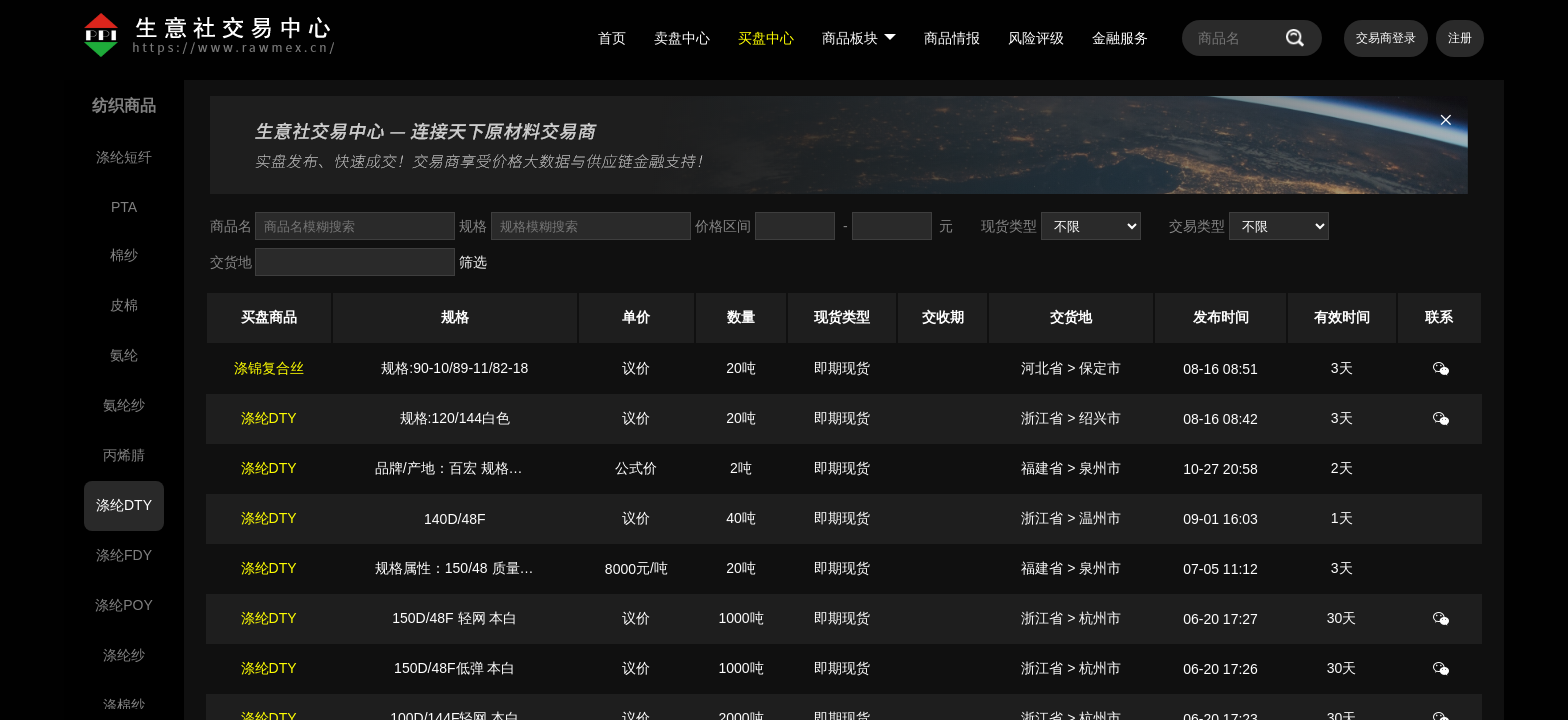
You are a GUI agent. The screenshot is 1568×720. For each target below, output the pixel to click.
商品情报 (952, 38)
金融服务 (1120, 38)
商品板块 (859, 38)
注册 (1460, 38)
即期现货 (842, 368)
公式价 (636, 468)
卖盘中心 (682, 38)
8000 (620, 569)
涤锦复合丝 (269, 368)
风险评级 (1036, 38)
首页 (612, 38)
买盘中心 (766, 38)
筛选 (473, 262)
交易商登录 (1386, 38)
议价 (636, 368)
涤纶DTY (269, 418)
